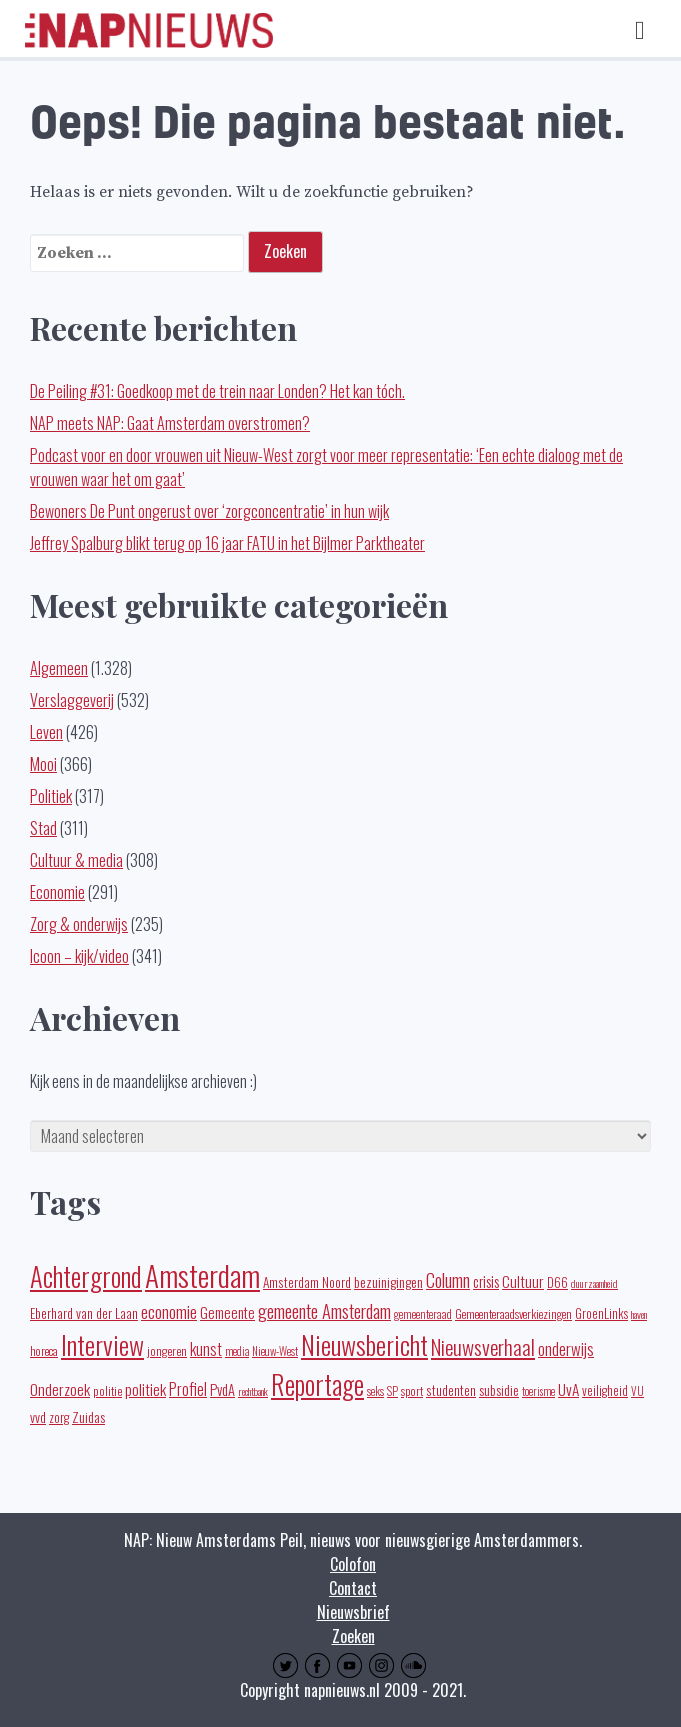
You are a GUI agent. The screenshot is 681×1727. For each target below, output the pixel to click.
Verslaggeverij (72, 700)
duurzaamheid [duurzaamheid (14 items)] (594, 1283)
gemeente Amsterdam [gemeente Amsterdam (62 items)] (324, 1310)
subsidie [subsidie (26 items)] (499, 1389)
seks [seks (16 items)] (375, 1391)
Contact (353, 1588)
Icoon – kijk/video (79, 956)
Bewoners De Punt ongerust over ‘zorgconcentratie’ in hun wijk (209, 511)
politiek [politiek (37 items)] (145, 1389)
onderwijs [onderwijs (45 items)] (566, 1348)
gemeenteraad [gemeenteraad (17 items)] (423, 1313)
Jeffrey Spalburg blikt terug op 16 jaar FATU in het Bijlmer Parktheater (227, 543)
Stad (43, 828)
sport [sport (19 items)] (412, 1390)
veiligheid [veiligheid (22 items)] (605, 1390)
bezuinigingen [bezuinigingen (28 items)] (388, 1281)
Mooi (43, 764)
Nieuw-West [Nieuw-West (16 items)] (275, 1351)
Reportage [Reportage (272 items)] (317, 1384)
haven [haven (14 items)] (639, 1314)
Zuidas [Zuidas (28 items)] (88, 1416)
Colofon (353, 1564)
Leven (46, 732)
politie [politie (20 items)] (107, 1390)
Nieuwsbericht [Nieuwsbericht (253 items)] (364, 1344)
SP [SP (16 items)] (392, 1391)
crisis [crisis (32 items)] (486, 1281)
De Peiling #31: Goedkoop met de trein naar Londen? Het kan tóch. (217, 391)
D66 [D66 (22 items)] (557, 1282)
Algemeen (59, 668)
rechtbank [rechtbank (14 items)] (253, 1391)
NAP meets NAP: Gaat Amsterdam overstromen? (170, 423)
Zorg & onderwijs (79, 924)
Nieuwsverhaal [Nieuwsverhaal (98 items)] (483, 1346)
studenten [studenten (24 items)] (451, 1390)
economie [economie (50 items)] (169, 1311)
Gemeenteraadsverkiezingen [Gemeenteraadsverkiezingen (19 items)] (513, 1313)
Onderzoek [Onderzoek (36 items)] (60, 1389)
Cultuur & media (76, 860)
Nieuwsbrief (353, 1612)
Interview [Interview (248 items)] (102, 1344)
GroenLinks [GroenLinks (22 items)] (601, 1313)
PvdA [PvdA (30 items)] (222, 1389)
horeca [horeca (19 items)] (44, 1350)
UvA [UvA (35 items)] (568, 1389)
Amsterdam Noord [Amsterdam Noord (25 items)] (307, 1282)
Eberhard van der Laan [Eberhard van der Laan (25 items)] (84, 1313)
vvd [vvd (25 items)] (38, 1417)
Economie (57, 892)
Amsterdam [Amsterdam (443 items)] (202, 1274)
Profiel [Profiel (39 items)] (188, 1389)
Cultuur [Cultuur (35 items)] (523, 1281)
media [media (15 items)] (237, 1351)
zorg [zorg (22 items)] (59, 1417)
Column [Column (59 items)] (448, 1279)
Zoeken (353, 1636)
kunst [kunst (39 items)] (206, 1349)
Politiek (51, 796)
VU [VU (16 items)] (637, 1391)
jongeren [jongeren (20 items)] (167, 1350)
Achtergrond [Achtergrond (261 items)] (86, 1276)
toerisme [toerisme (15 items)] (538, 1391)
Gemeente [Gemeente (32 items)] (227, 1312)
